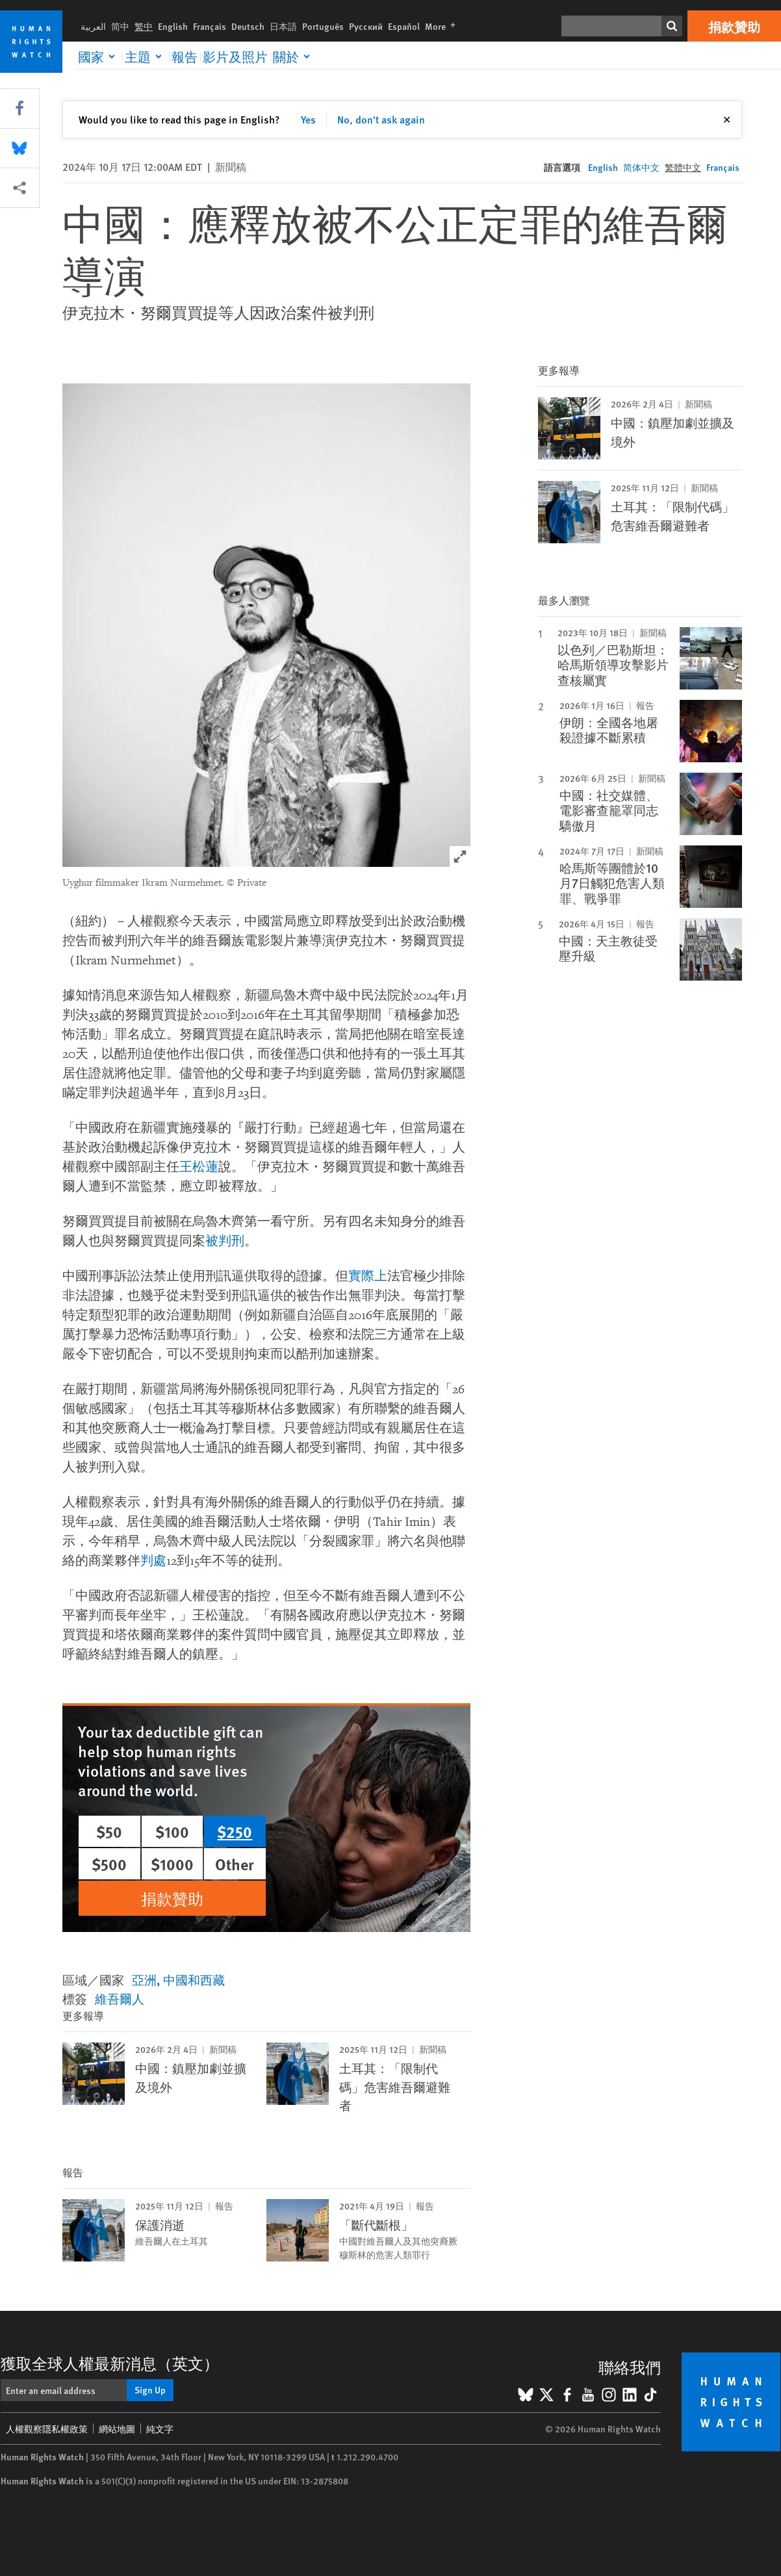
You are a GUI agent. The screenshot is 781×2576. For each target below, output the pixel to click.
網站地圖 (117, 2428)
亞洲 (144, 1980)
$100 (172, 1831)
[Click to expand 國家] (99, 56)
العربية (93, 25)
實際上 (367, 1276)
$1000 (172, 1864)
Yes (308, 119)
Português (323, 25)
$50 (109, 1831)
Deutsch (247, 25)
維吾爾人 (119, 1998)
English (173, 25)
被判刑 (224, 1241)
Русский (366, 25)
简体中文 (641, 167)
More (443, 25)
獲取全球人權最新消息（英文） (110, 2363)
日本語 (283, 25)
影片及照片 (235, 56)
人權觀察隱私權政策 (47, 2428)
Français (209, 25)
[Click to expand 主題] (145, 56)
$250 (234, 1831)
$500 (109, 1864)
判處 (153, 1561)
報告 (185, 56)
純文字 (159, 2428)
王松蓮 (198, 1167)
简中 (120, 25)
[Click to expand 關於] (293, 56)
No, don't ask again (381, 119)
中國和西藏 (194, 1980)
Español (404, 25)
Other (234, 1864)
